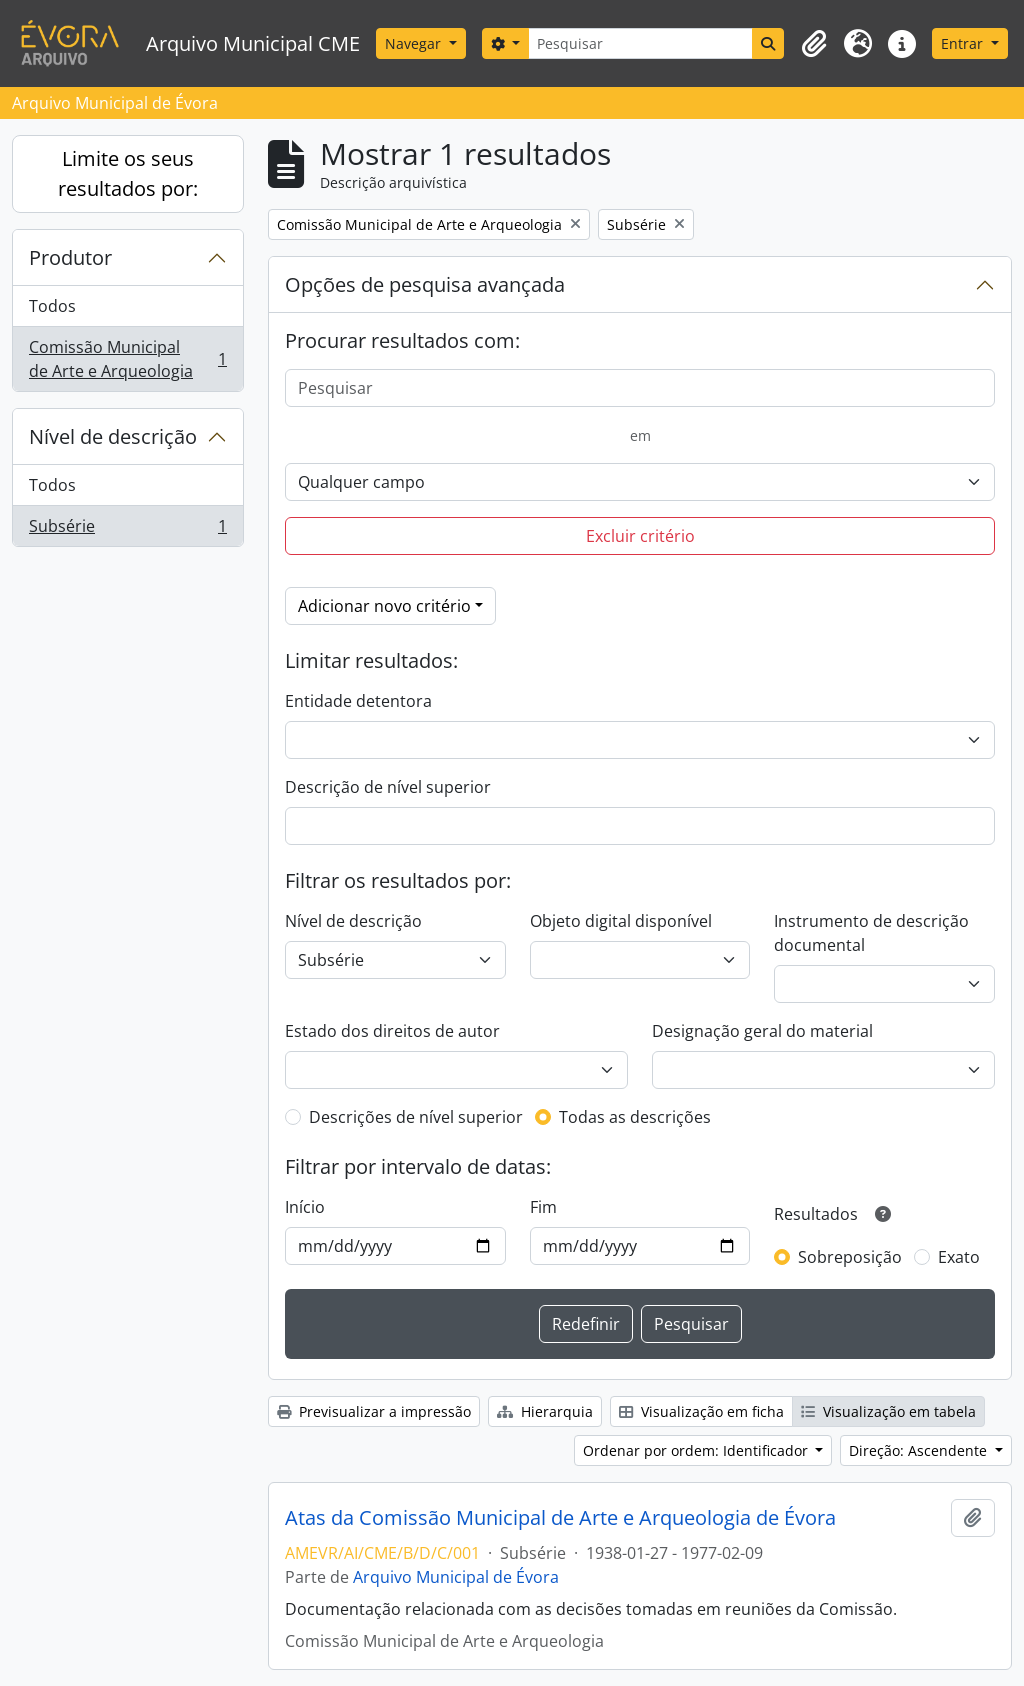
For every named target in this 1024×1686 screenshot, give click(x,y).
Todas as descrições (635, 1117)
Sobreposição (850, 1257)
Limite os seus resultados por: (128, 173)
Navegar (415, 43)
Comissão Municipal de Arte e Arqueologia (127, 359)
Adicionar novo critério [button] (384, 606)
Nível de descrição (113, 436)
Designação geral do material (762, 1031)
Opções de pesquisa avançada (425, 284)
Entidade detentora (358, 701)
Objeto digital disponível (621, 921)
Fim (543, 1207)
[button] (814, 44)
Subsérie (127, 530)
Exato (959, 1257)
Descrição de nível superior (388, 787)
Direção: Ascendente (920, 1450)
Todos (52, 306)
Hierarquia (545, 1411)
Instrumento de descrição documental (871, 933)
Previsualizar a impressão (374, 1411)
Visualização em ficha (701, 1411)
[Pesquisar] (640, 43)
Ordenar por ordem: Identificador (697, 1450)
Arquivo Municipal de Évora (456, 1577)
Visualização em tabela (888, 1411)
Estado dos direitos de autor (392, 1031)
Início (305, 1207)
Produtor (70, 257)
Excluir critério (640, 536)
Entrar (964, 43)
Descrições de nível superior (416, 1117)
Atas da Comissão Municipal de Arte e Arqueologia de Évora (560, 1518)
